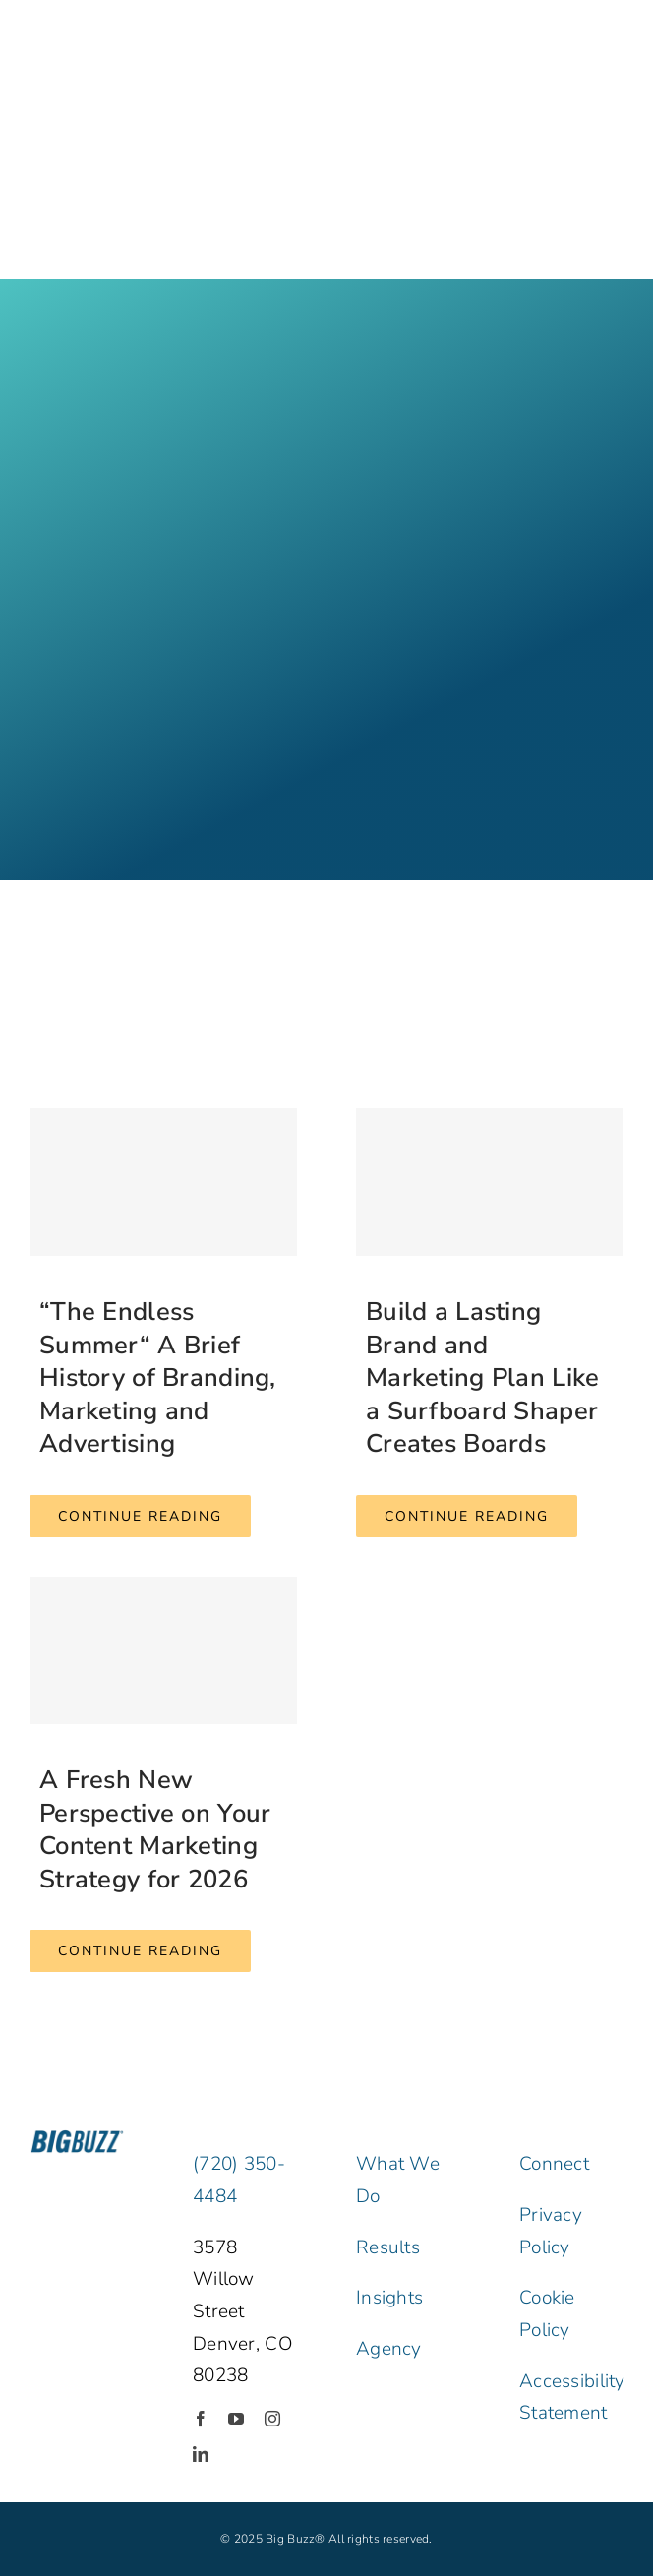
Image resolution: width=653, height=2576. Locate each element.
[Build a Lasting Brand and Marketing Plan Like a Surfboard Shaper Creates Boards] (489, 1182)
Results (388, 2247)
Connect (554, 2164)
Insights (389, 2297)
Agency (389, 2349)
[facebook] (200, 2418)
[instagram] (272, 2418)
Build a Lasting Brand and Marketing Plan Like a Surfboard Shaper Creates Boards (482, 1377)
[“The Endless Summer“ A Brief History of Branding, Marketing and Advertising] (163, 1182)
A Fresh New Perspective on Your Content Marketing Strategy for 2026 (154, 1829)
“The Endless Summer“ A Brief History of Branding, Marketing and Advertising (157, 1377)
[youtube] (236, 2418)
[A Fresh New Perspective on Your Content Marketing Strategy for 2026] (163, 1650)
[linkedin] (200, 2454)
